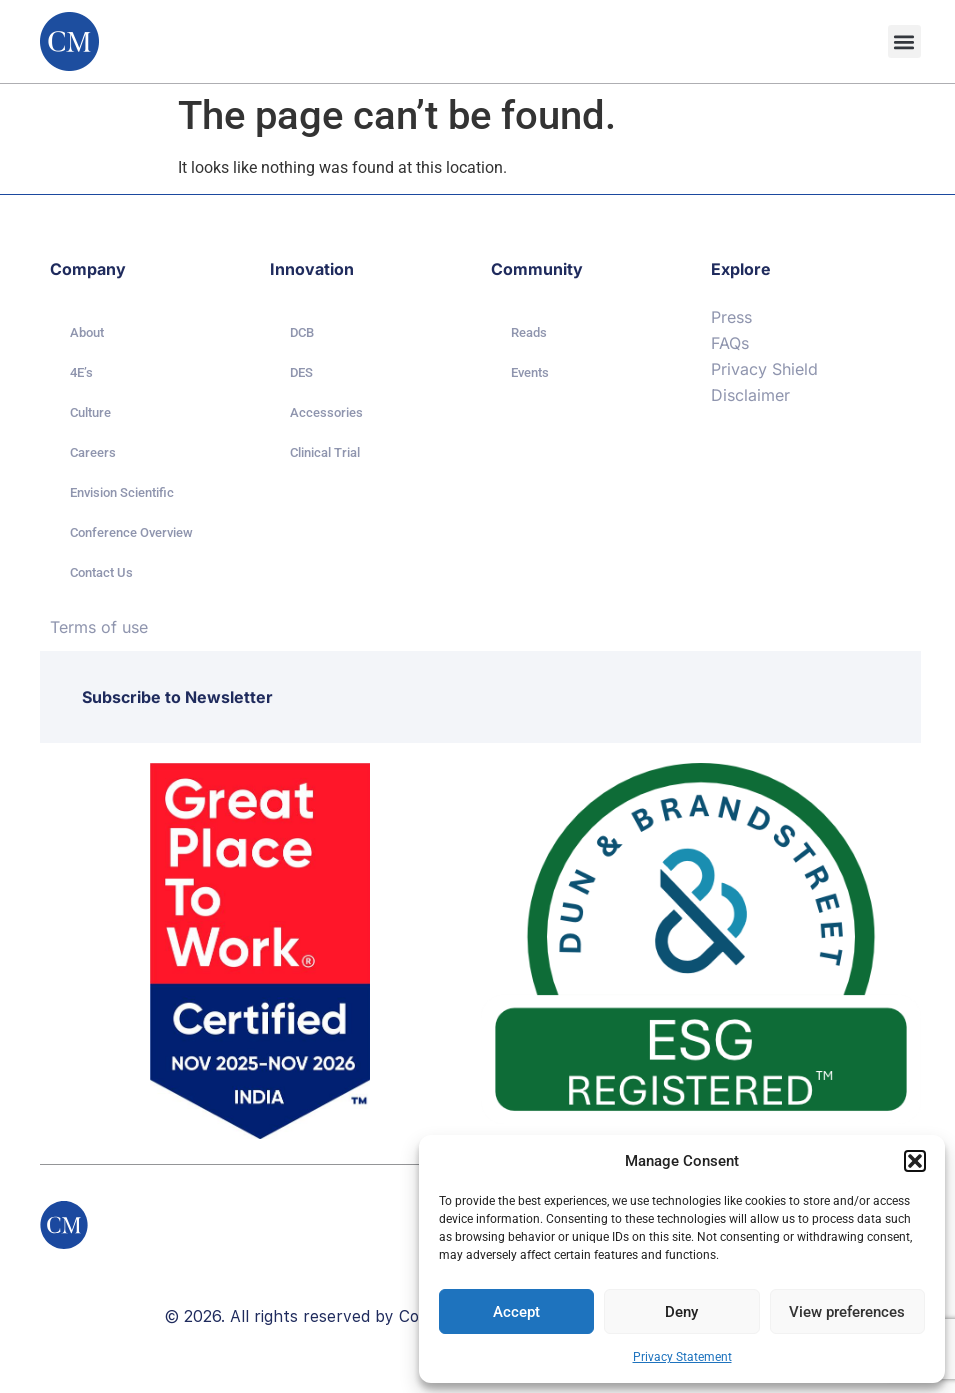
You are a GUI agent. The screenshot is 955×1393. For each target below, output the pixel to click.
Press (731, 317)
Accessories (326, 412)
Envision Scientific (122, 492)
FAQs (730, 343)
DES (301, 372)
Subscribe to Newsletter (177, 697)
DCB (302, 332)
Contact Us (101, 572)
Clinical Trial (325, 452)
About (87, 332)
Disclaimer (750, 395)
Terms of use (99, 627)
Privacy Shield (764, 369)
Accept (516, 1312)
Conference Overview (131, 532)
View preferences (847, 1312)
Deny (681, 1312)
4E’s (81, 372)
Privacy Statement (682, 1357)
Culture (90, 412)
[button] (915, 1161)
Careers (93, 452)
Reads (529, 332)
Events (530, 372)
